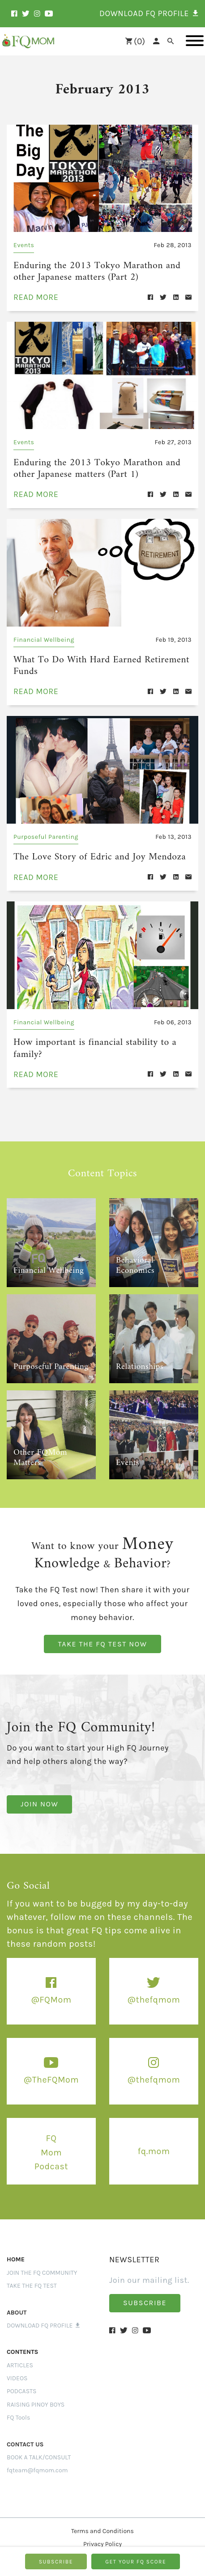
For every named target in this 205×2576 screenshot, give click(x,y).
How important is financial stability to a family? (88, 1041)
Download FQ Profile (43, 2317)
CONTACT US (25, 2436)
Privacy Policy (102, 2535)
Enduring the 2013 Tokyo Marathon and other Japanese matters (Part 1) (101, 466)
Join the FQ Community (42, 2264)
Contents (22, 2343)
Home (16, 2251)
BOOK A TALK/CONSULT (39, 2449)
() (135, 41)
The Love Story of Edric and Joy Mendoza (92, 851)
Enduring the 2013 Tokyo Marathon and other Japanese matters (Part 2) (101, 270)
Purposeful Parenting (45, 831)
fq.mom (154, 2142)
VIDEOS (17, 2370)
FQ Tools (18, 2409)
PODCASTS (22, 2383)
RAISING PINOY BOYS (35, 2396)
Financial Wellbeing (43, 636)
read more (36, 295)
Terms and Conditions (102, 2522)
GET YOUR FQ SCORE (135, 2562)
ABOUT (17, 2304)
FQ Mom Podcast (51, 2144)
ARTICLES (20, 2357)
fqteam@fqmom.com (37, 2462)
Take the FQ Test (32, 2277)
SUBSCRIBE (56, 2562)
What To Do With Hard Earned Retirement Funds (94, 661)
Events (23, 245)
